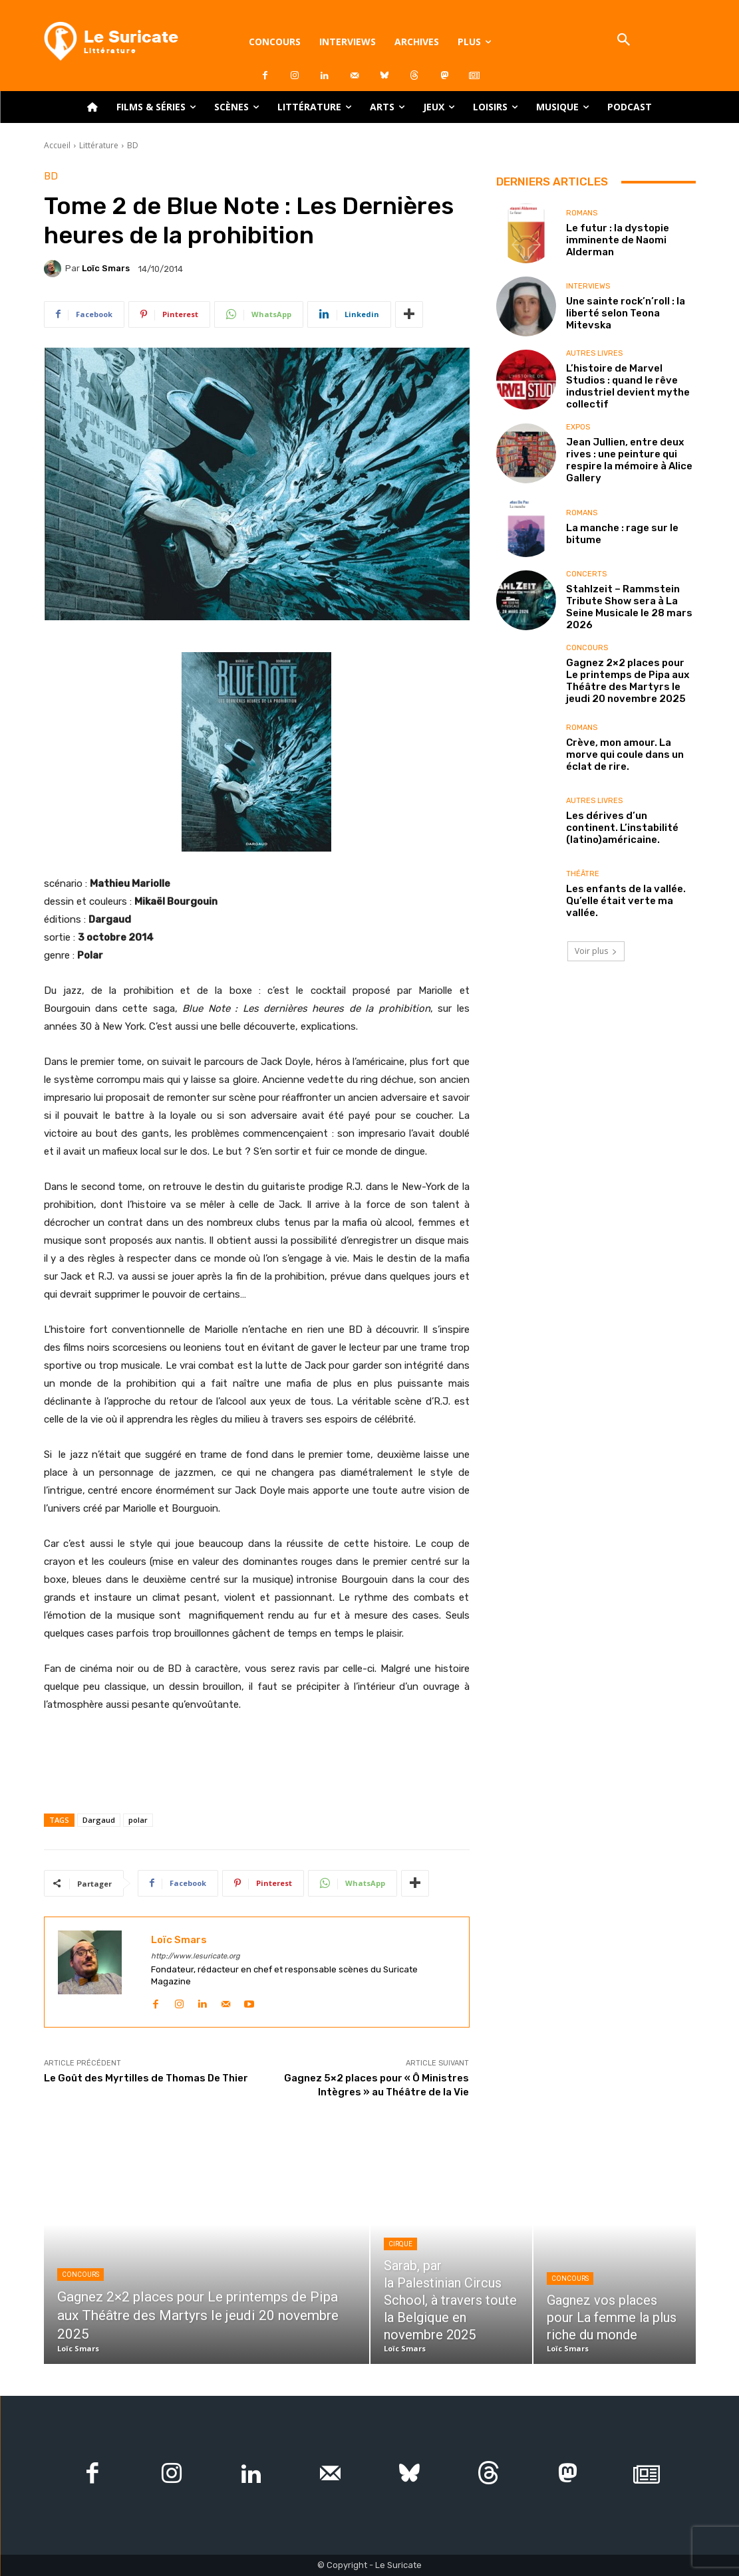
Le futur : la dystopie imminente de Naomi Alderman (617, 240)
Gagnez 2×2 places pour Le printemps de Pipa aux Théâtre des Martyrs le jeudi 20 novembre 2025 (627, 681)
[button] (624, 40)
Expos (578, 427)
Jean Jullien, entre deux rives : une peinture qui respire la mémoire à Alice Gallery (629, 460)
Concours (587, 647)
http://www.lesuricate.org (195, 1956)
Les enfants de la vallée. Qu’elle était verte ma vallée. (626, 901)
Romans (581, 213)
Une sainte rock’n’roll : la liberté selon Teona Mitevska (625, 313)
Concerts (586, 574)
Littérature (98, 145)
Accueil (57, 145)
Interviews (588, 286)
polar (138, 1820)
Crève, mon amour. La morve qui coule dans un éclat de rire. (625, 754)
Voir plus (596, 951)
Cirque (400, 2244)
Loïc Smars (106, 268)
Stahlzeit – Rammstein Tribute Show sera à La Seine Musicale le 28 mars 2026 (629, 607)
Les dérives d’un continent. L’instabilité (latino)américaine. (622, 828)
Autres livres (594, 353)
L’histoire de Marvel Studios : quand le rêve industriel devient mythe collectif (628, 386)
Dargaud (98, 1820)
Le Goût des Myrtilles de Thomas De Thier (146, 2078)
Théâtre (582, 874)
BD (132, 145)
